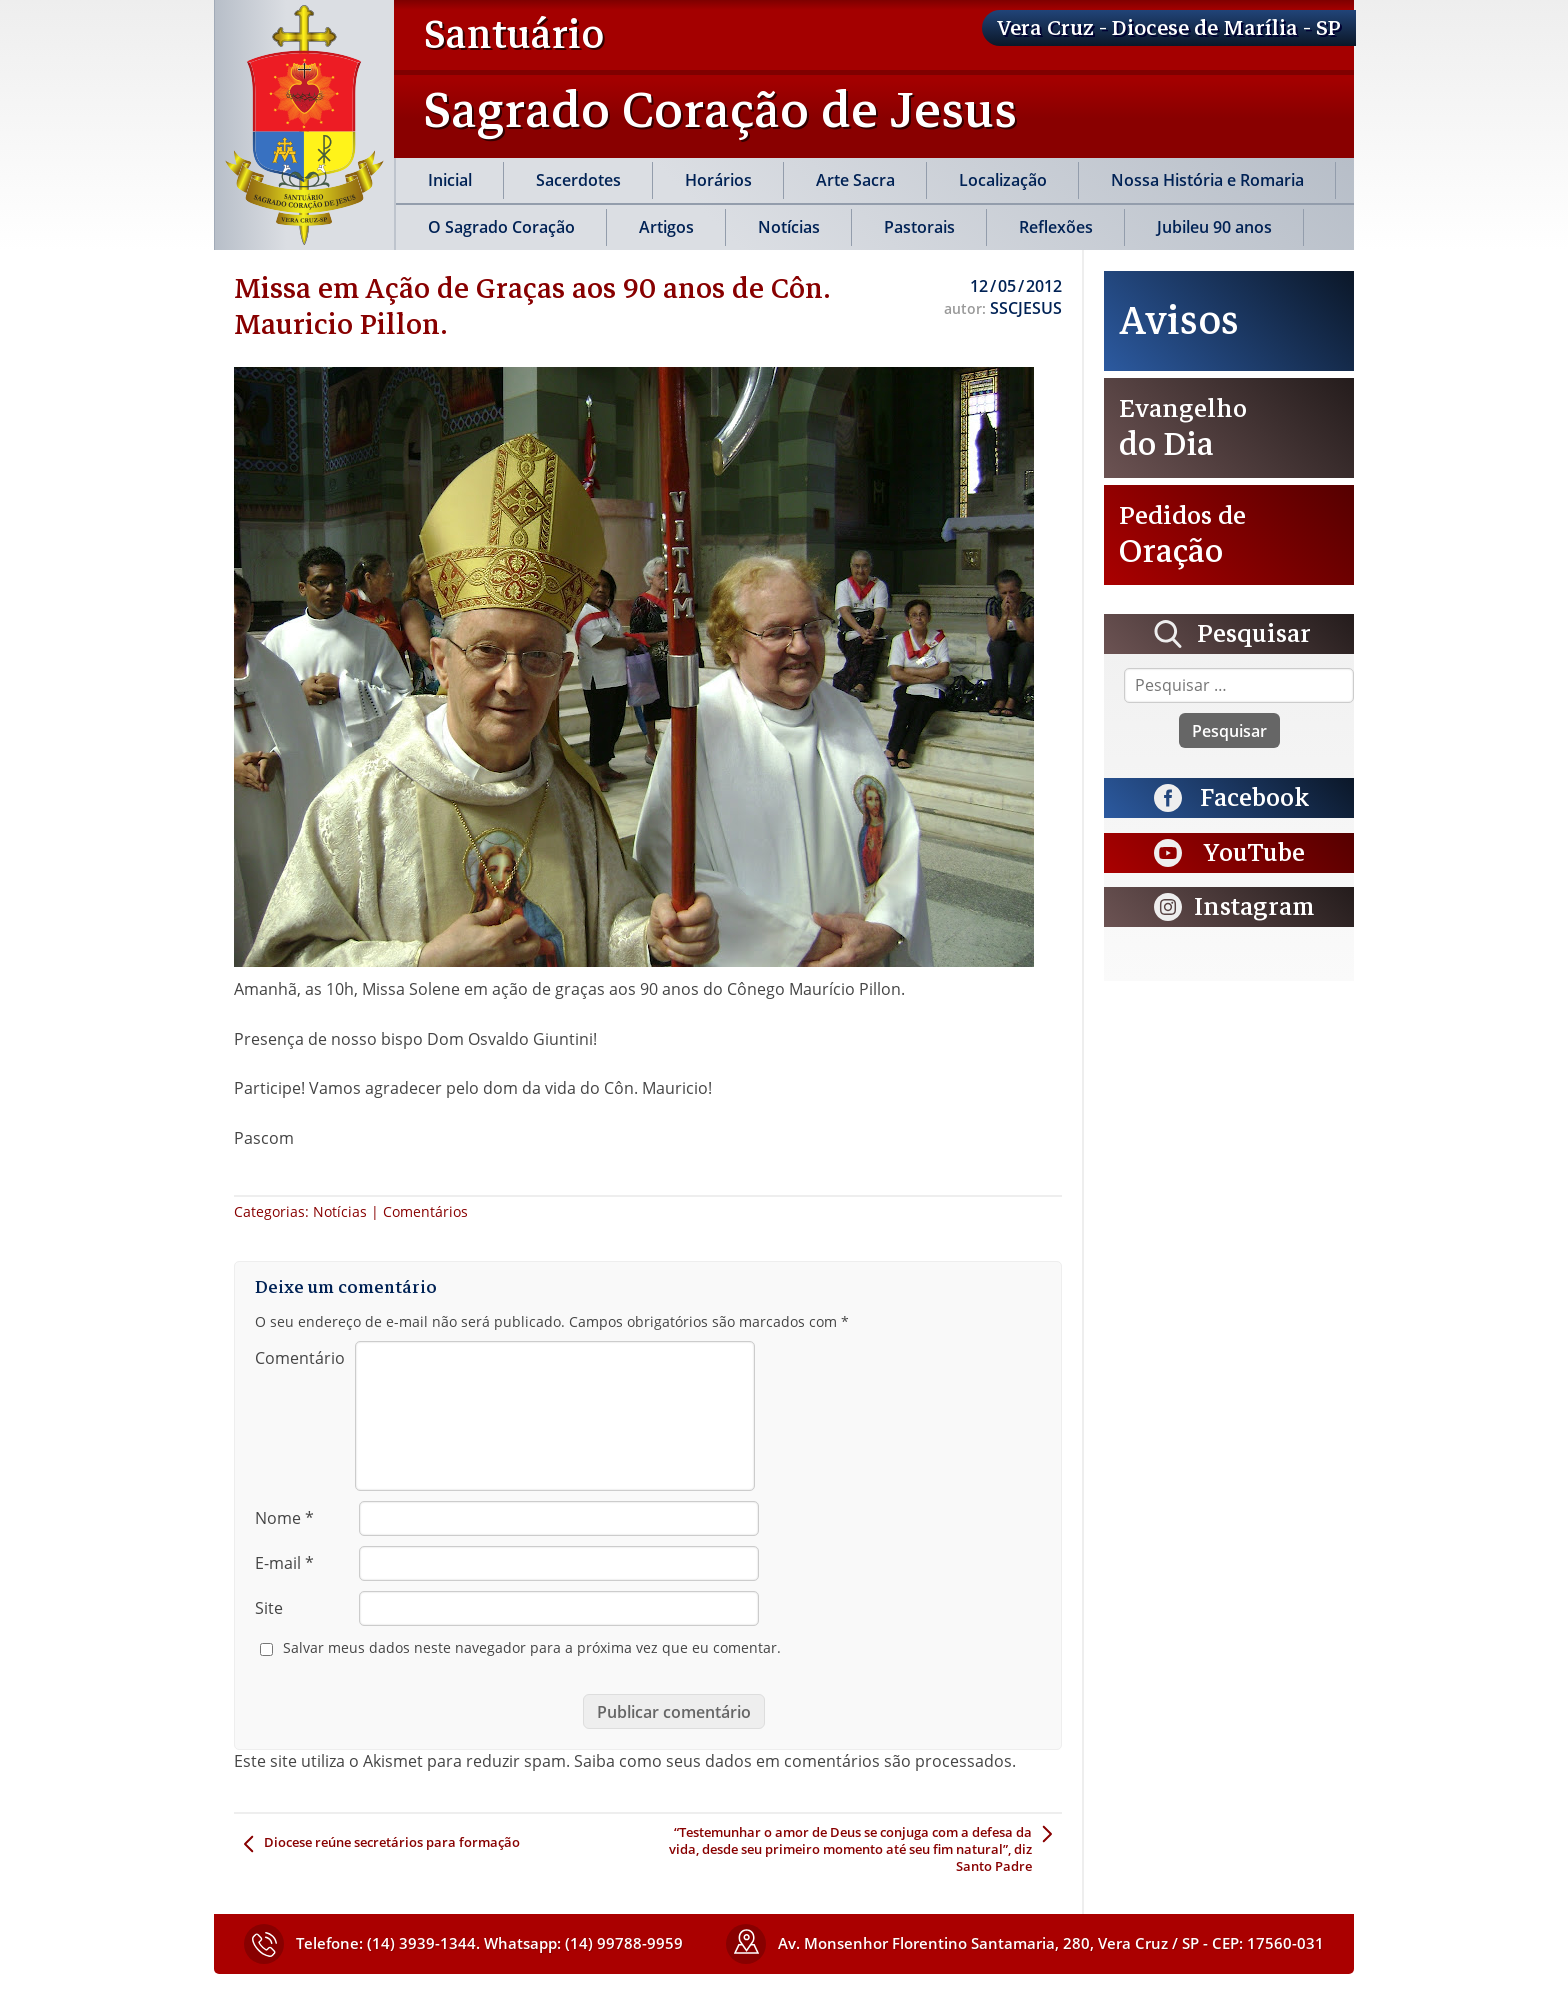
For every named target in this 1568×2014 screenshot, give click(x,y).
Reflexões (1056, 227)
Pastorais (919, 227)
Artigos (666, 227)
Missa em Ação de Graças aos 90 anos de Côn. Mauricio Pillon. (532, 306)
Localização (1003, 180)
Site (269, 1608)
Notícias (789, 227)
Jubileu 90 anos (1214, 227)
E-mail (284, 1563)
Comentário (300, 1358)
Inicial (450, 180)
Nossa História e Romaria (1207, 180)
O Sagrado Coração (501, 227)
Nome (284, 1518)
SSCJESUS (1026, 308)
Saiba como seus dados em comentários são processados (793, 1761)
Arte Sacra (855, 180)
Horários (718, 180)
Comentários (425, 1211)
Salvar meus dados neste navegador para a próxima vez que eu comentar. (532, 1648)
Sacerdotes (578, 180)
